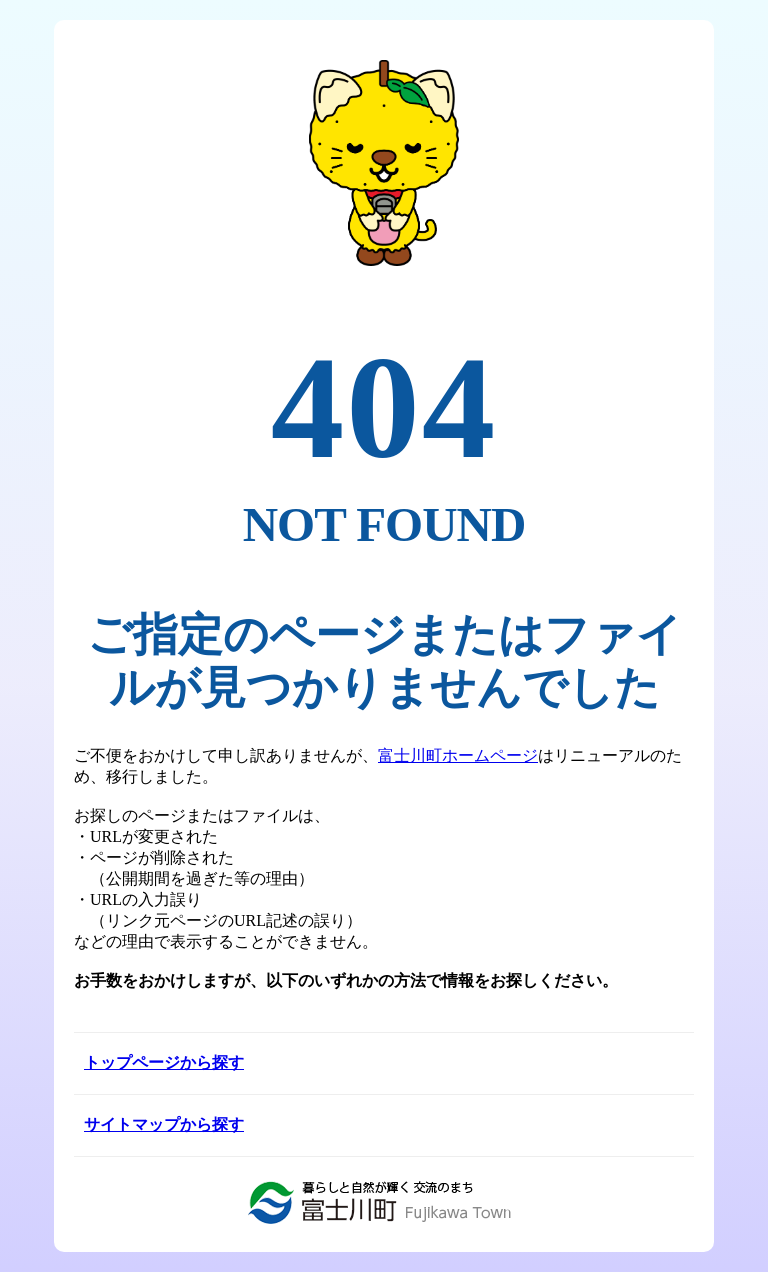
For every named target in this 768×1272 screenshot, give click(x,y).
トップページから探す (164, 1062)
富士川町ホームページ (458, 755)
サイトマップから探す (164, 1124)
